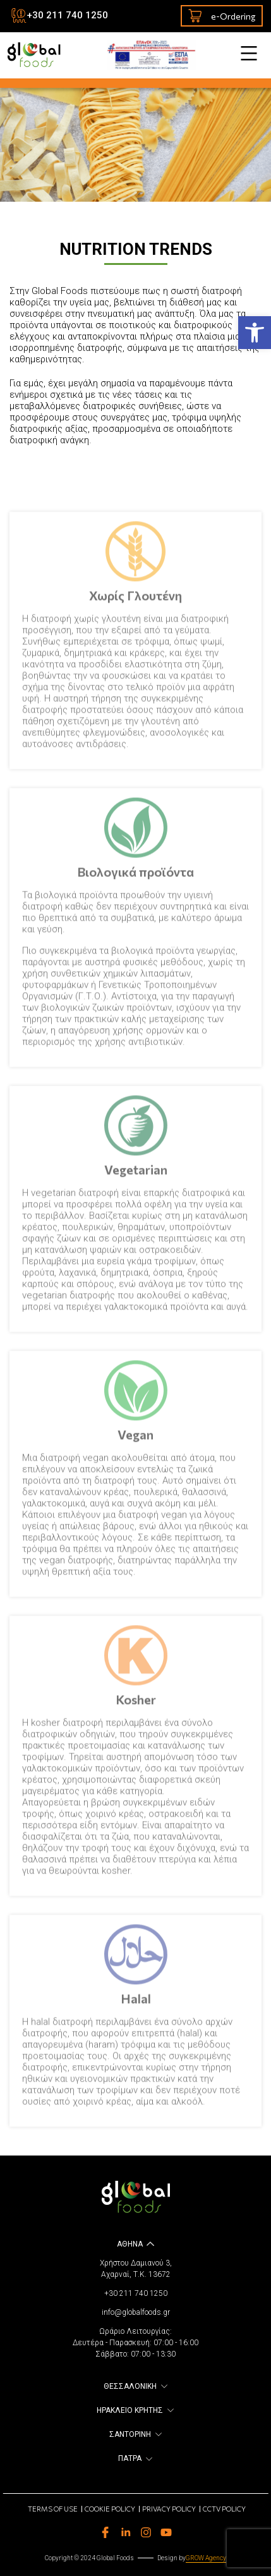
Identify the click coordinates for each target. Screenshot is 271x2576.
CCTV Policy (224, 2509)
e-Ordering (221, 16)
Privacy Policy (169, 2509)
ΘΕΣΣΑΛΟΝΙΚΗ (130, 2386)
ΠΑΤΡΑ (130, 2458)
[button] (254, 332)
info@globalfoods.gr (136, 2312)
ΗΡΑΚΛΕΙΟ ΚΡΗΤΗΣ (130, 2410)
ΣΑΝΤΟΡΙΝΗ (130, 2434)
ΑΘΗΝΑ (130, 2244)
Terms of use (53, 2509)
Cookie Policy (110, 2509)
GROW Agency (206, 2558)
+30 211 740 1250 (67, 15)
